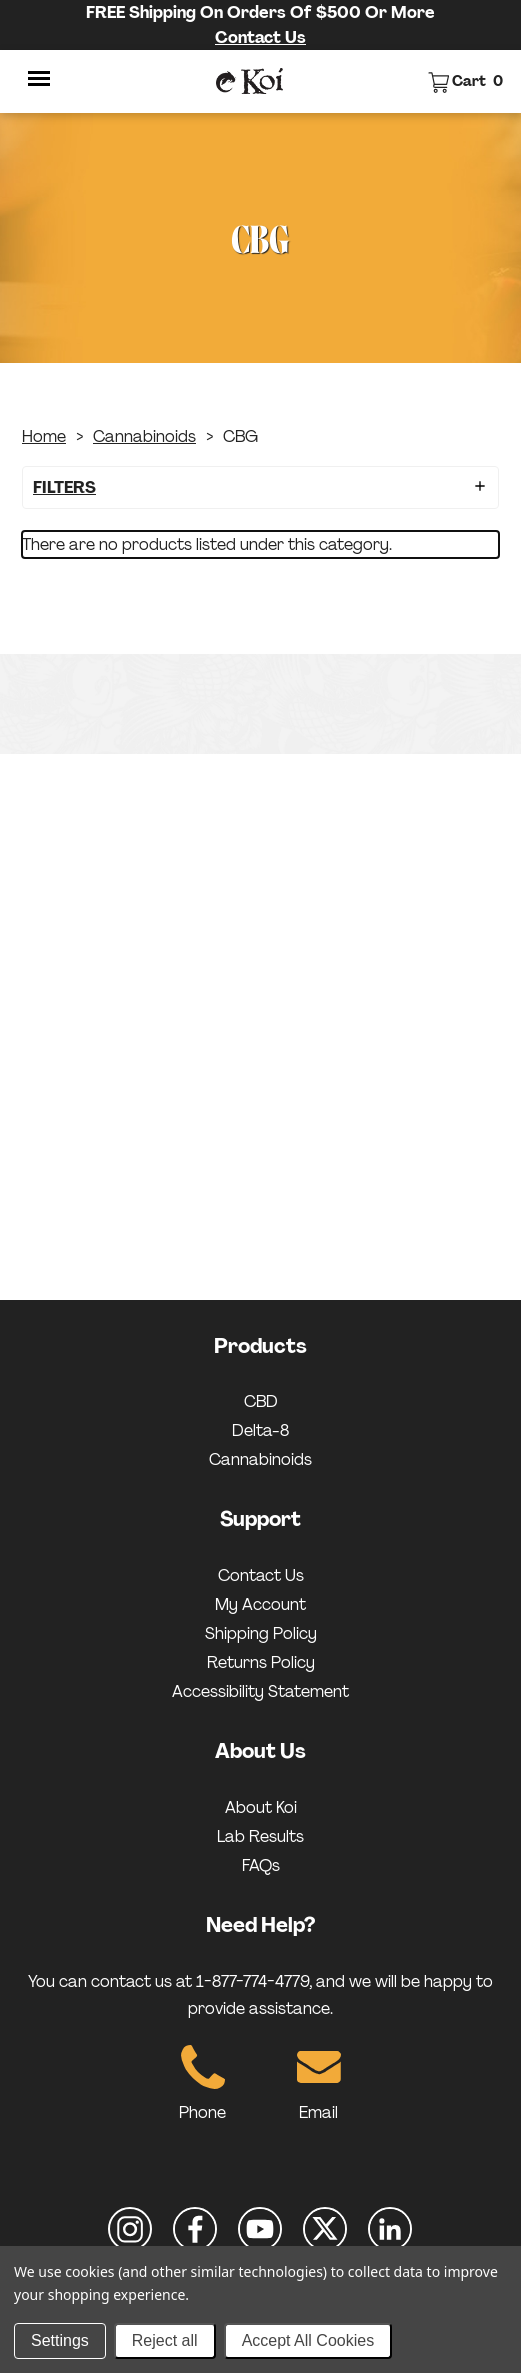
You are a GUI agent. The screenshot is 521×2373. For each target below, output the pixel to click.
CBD (261, 1401)
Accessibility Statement (260, 1691)
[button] (260, 487)
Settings (60, 2340)
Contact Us (260, 37)
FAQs (261, 1865)
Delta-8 (260, 1430)
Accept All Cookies (308, 2340)
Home (44, 436)
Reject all (165, 2340)
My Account (260, 1604)
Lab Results (260, 1836)
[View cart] (465, 81)
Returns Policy (261, 1662)
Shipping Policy (261, 1633)
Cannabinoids (144, 436)
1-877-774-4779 (252, 1981)
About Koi (261, 1807)
